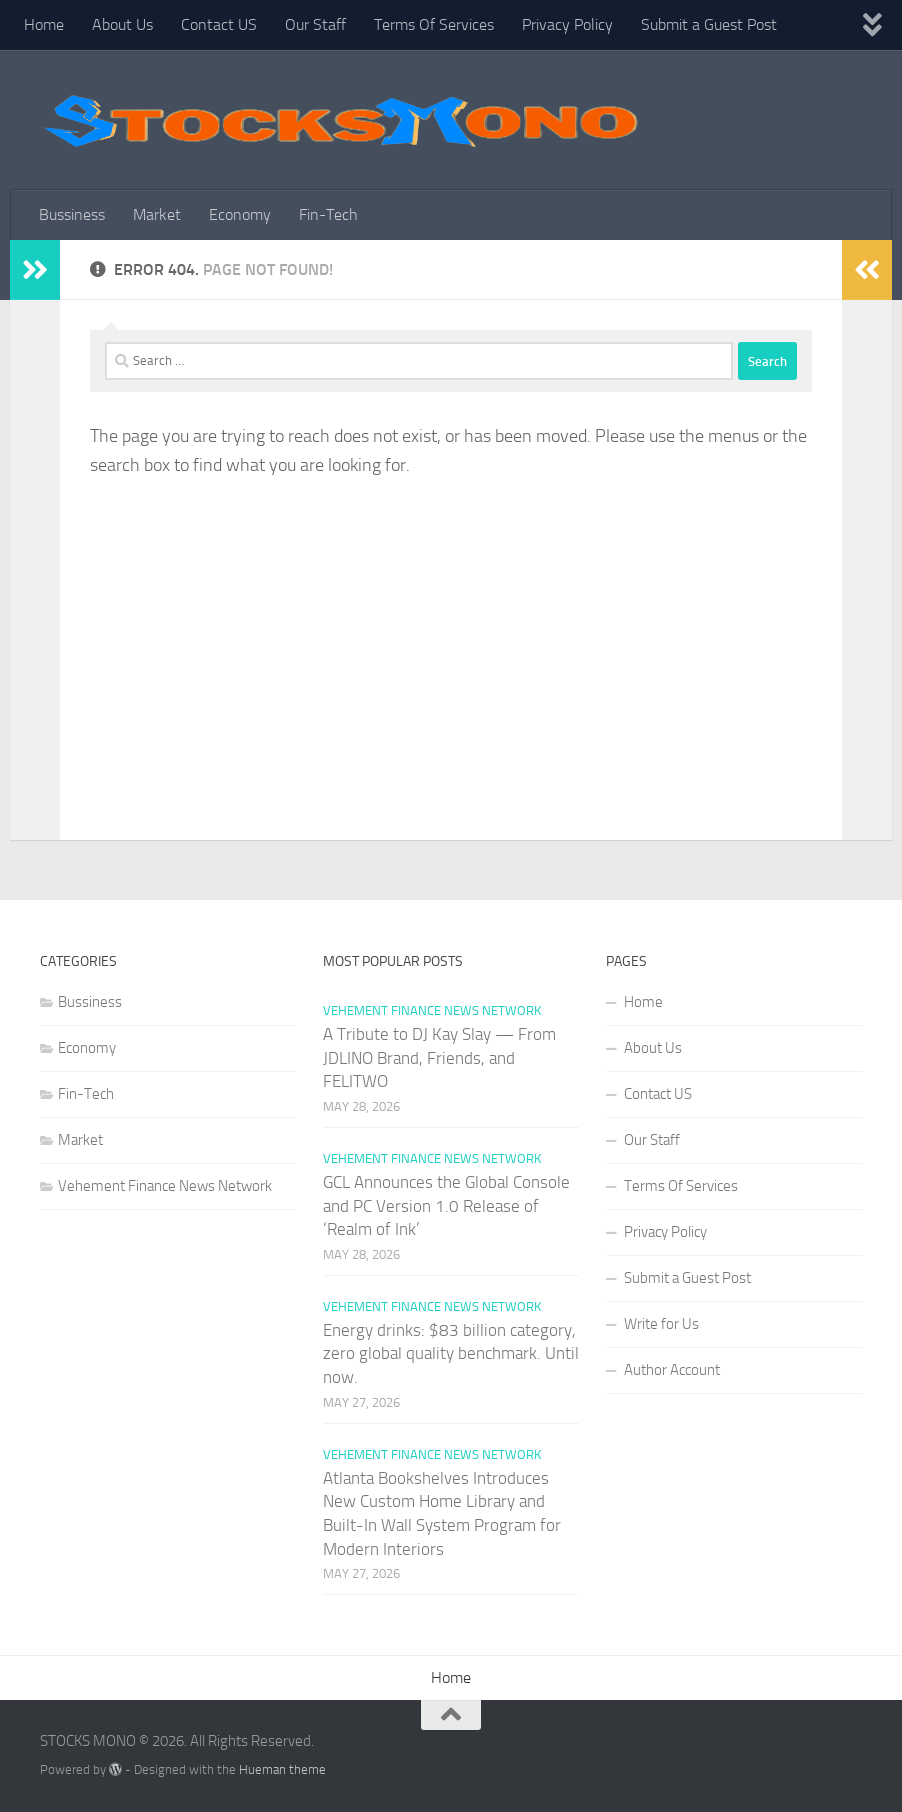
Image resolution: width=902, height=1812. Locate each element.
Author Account (672, 1370)
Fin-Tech (328, 214)
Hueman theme (282, 1769)
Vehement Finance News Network (165, 1186)
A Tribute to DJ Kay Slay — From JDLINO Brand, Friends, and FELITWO (439, 1057)
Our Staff (315, 24)
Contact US (219, 24)
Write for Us (661, 1324)
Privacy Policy (567, 24)
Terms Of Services (434, 24)
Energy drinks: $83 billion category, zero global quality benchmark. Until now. (451, 1353)
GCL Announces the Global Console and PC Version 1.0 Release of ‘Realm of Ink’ (446, 1205)
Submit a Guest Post (709, 24)
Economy (240, 214)
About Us (122, 24)
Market (157, 214)
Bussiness (72, 214)
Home (44, 24)
